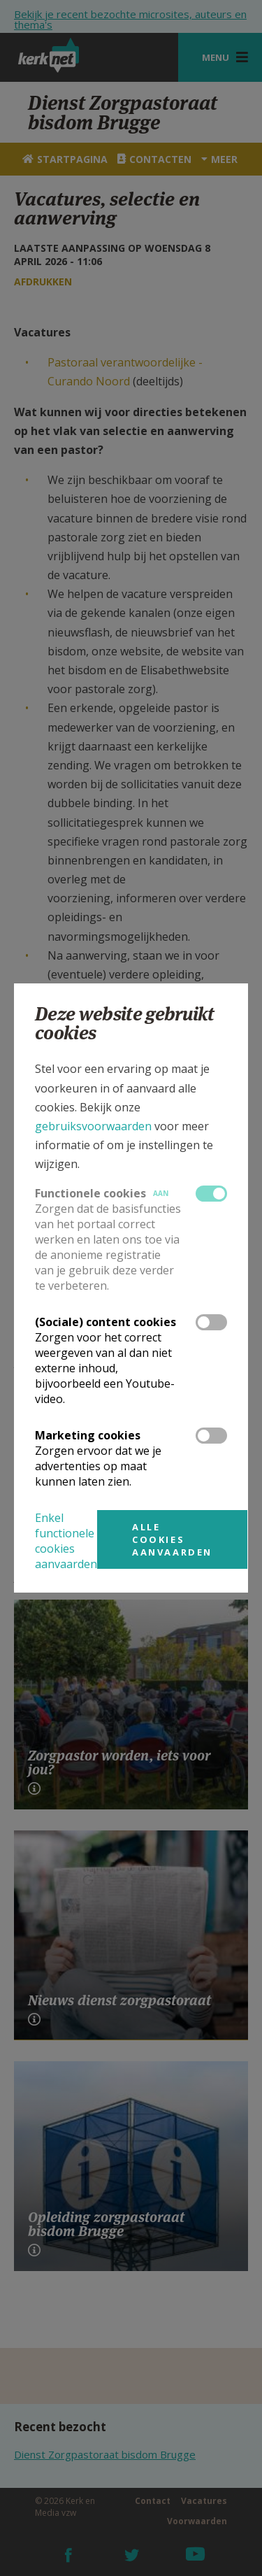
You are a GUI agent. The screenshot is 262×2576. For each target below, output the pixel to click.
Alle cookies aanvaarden (172, 1539)
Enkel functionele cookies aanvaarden (66, 1541)
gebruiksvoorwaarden (93, 1126)
